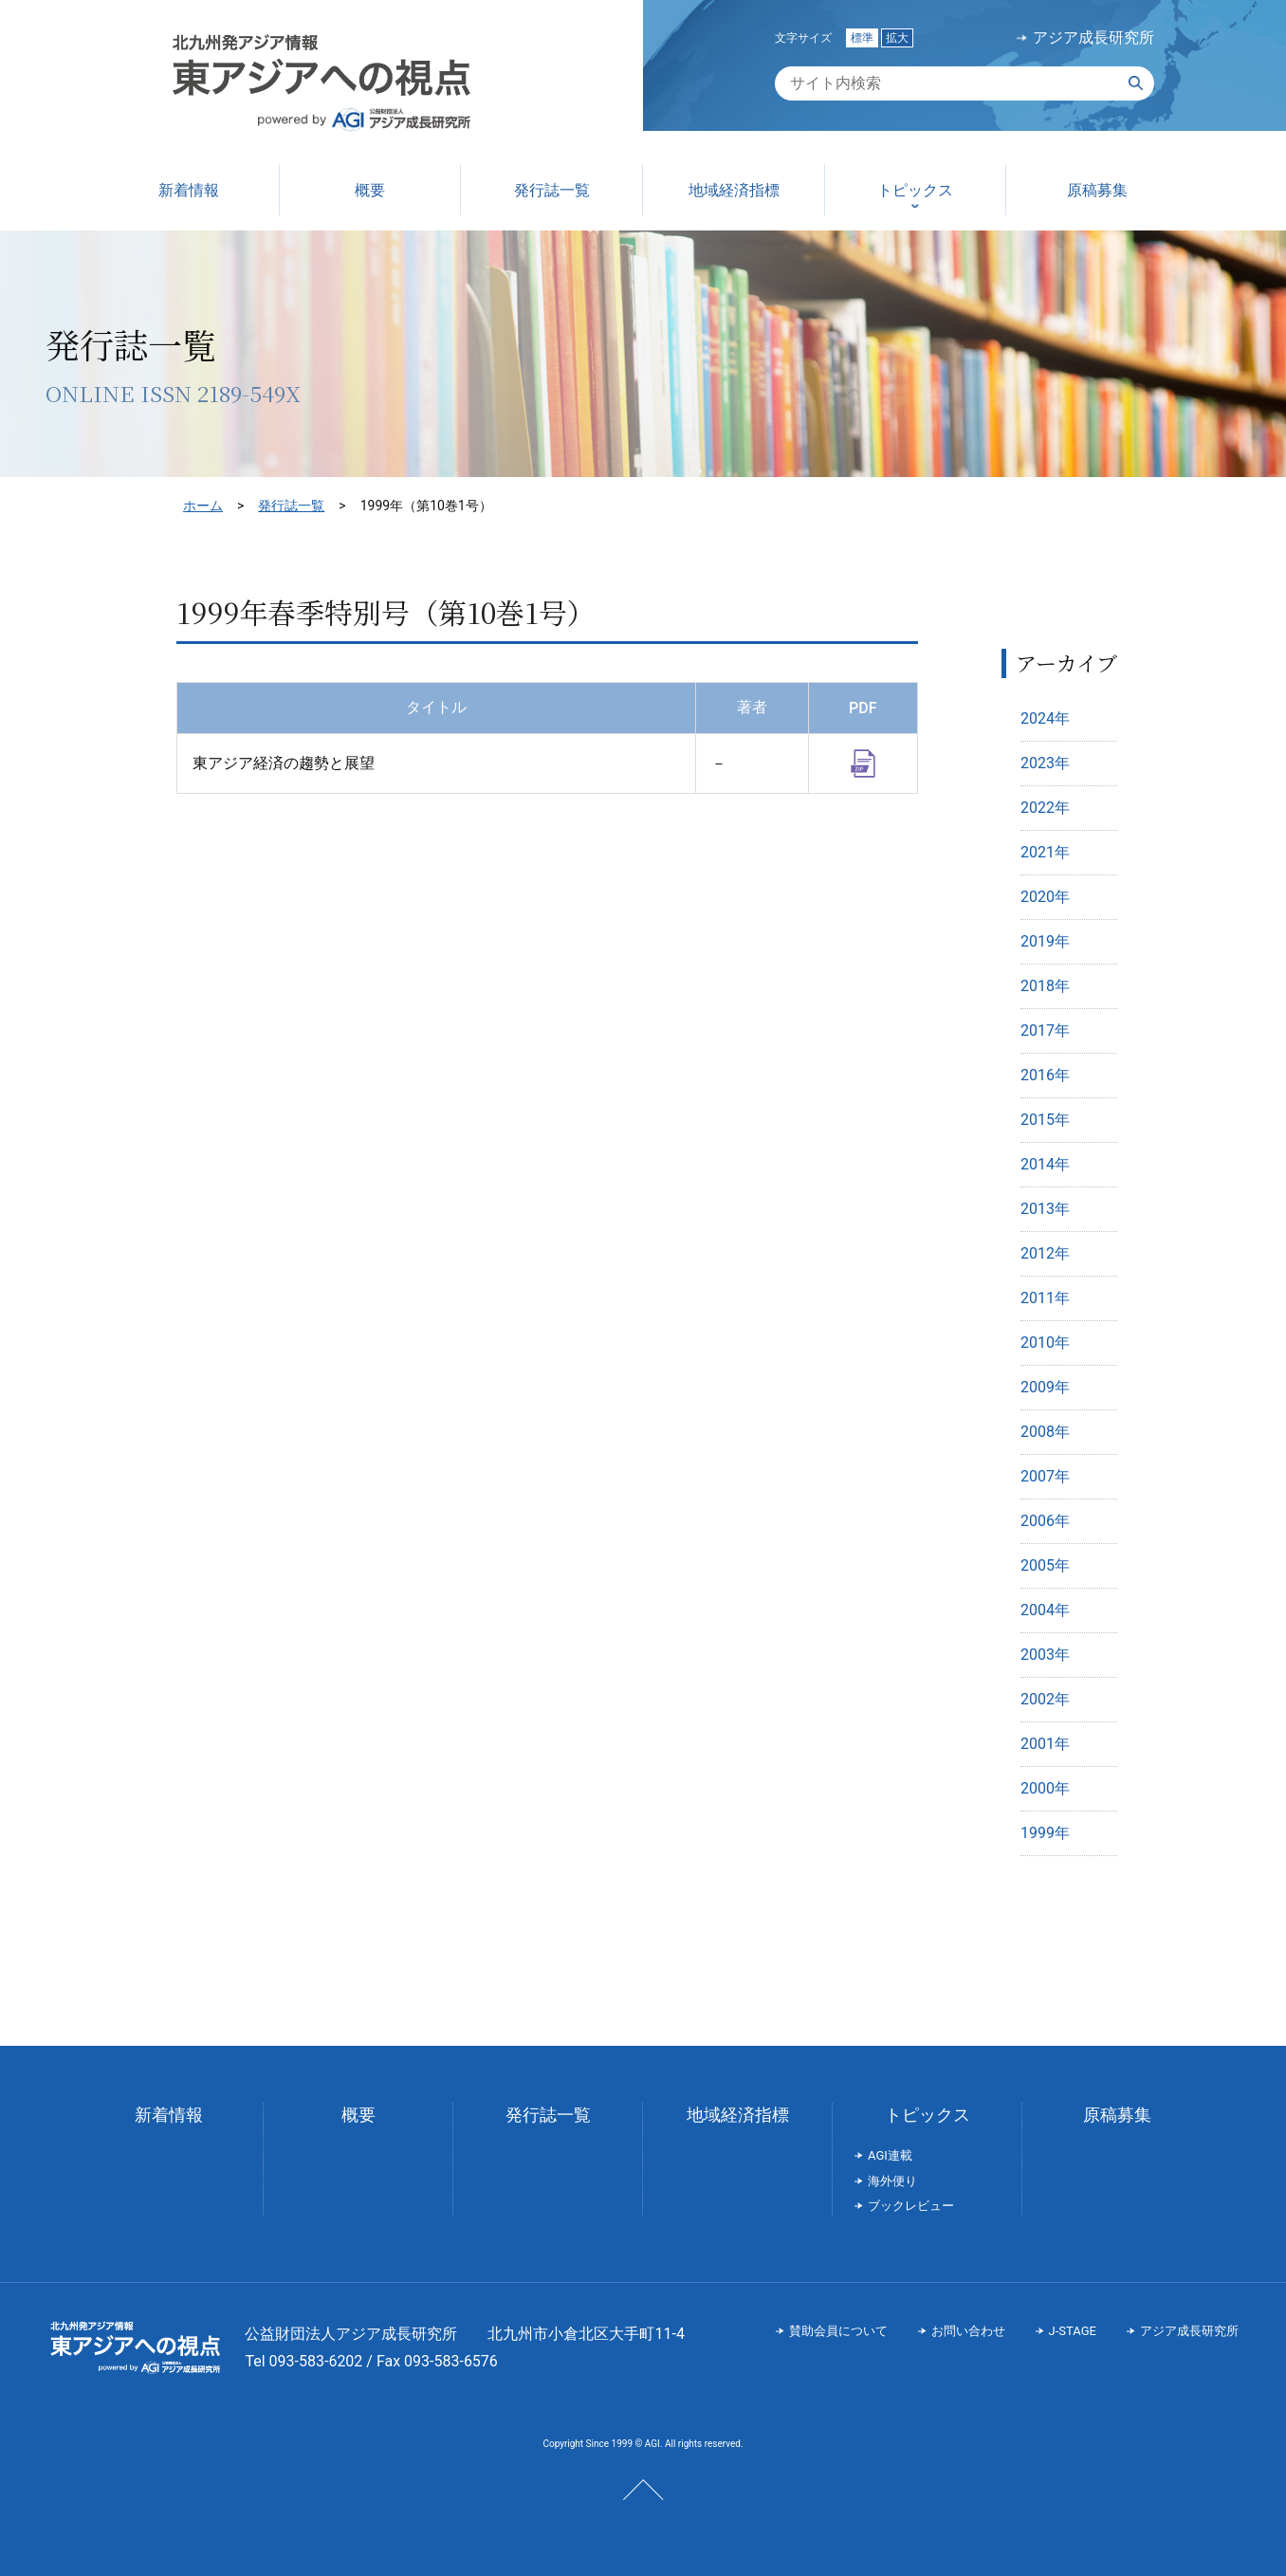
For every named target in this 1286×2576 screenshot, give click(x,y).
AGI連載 (890, 2155)
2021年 (1045, 852)
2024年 (1045, 718)
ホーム (203, 505)
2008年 (1045, 1432)
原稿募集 (1117, 2115)
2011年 (1045, 1298)
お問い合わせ (968, 2331)
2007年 (1045, 1476)
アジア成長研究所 (1093, 37)
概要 (358, 2115)
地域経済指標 (738, 2115)
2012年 (1045, 1253)
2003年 (1045, 1655)
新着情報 (169, 2115)
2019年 (1045, 941)
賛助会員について (838, 2331)
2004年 (1045, 1610)
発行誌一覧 (291, 505)
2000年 (1045, 1788)
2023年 (1045, 763)
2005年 (1045, 1565)
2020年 (1045, 897)
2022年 (1045, 808)
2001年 (1045, 1744)
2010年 (1045, 1343)
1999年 (1045, 1833)
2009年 (1045, 1387)
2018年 (1045, 986)
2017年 (1045, 1030)
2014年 (1045, 1164)
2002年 (1045, 1699)
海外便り (892, 2181)
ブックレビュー (911, 2206)
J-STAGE (1072, 2331)
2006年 (1045, 1521)
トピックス (927, 2115)
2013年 (1045, 1209)
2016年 (1045, 1075)
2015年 (1045, 1120)
